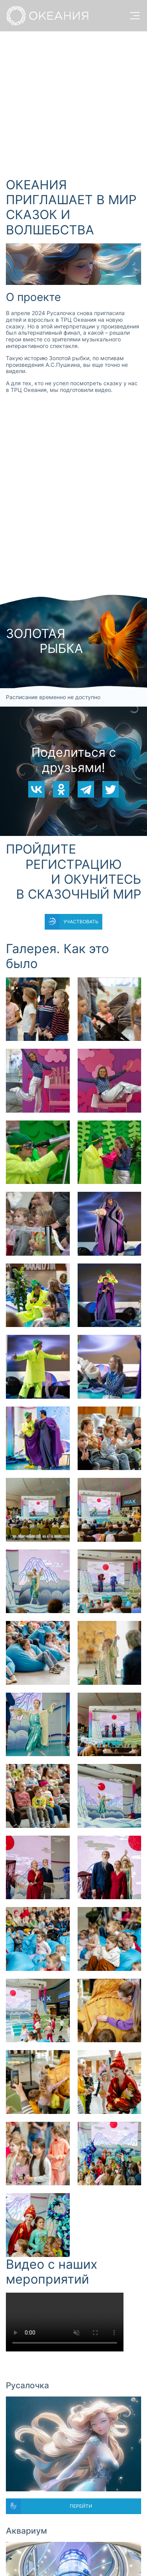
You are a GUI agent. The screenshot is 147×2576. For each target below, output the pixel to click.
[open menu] (135, 15)
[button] (38, 1009)
